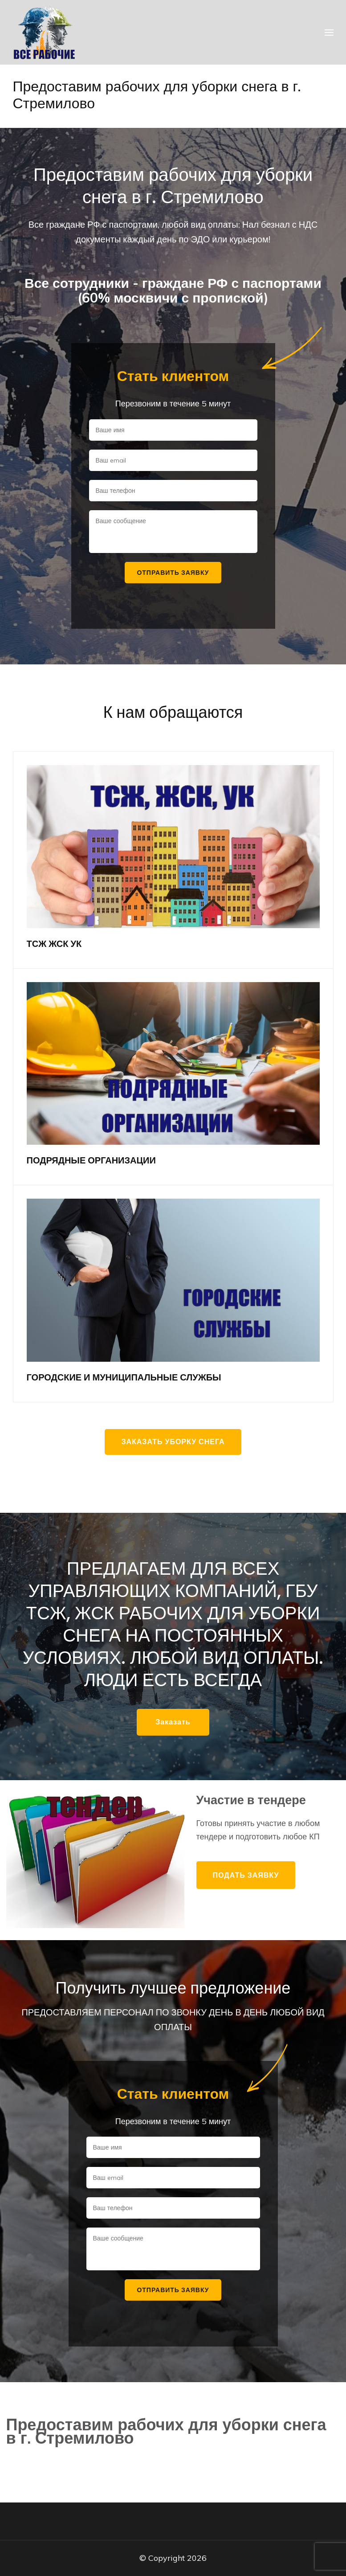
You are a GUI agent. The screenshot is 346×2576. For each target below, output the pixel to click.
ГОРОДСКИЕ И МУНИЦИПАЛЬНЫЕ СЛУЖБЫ (124, 1377)
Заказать (172, 1722)
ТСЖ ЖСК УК (54, 944)
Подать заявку (246, 1875)
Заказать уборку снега (172, 1442)
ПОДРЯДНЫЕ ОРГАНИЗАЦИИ (91, 1160)
